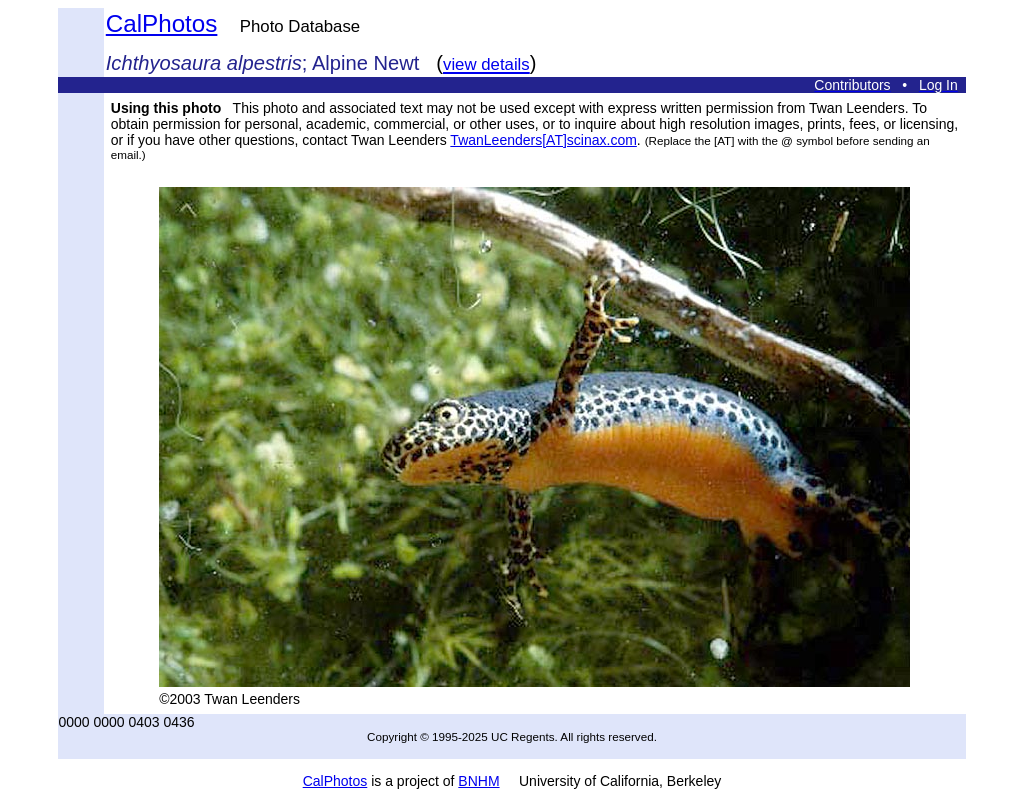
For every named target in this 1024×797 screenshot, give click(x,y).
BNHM (478, 781)
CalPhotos (162, 23)
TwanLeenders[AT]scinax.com (543, 140)
